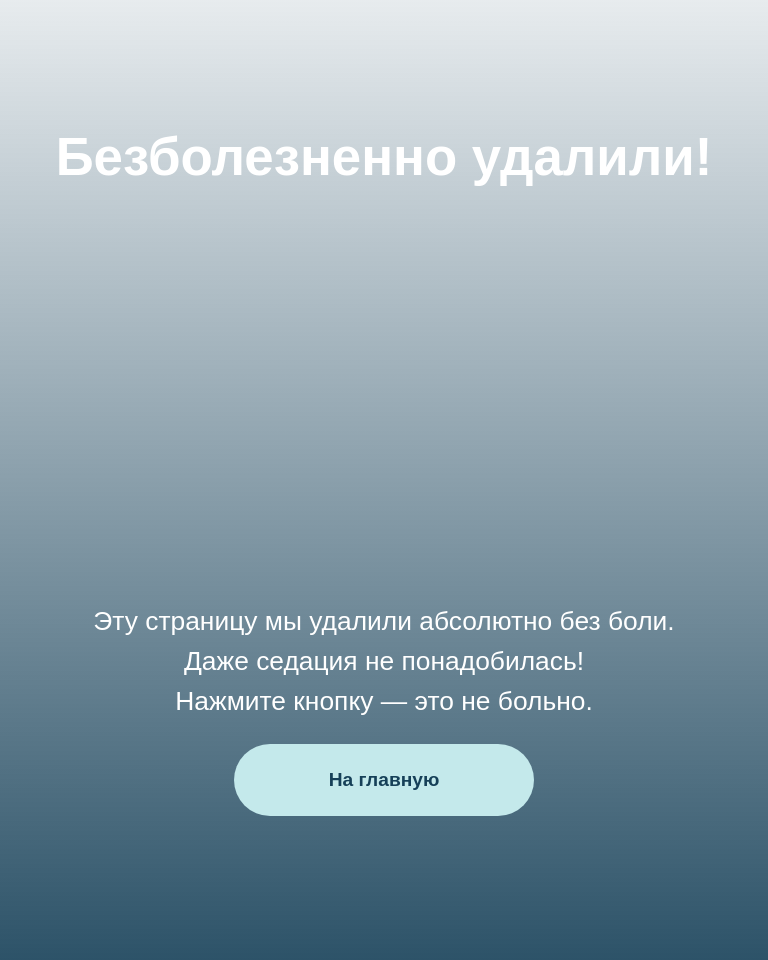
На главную (384, 779)
